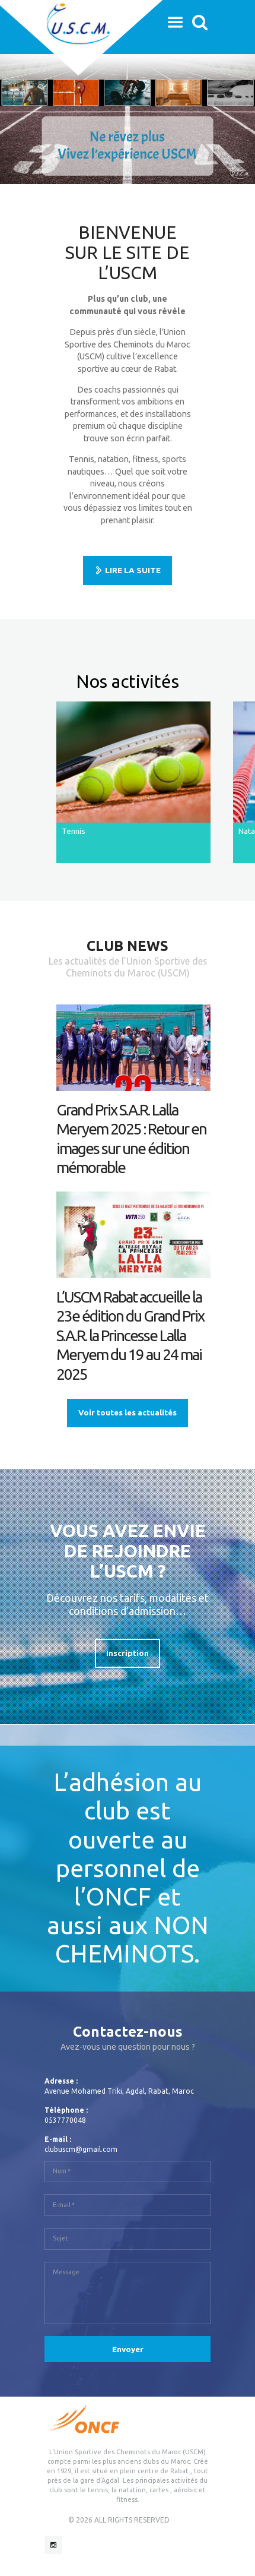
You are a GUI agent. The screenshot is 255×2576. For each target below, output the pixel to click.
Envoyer (128, 2349)
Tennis (73, 831)
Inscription (127, 1653)
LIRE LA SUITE (133, 570)
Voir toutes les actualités (127, 1412)
